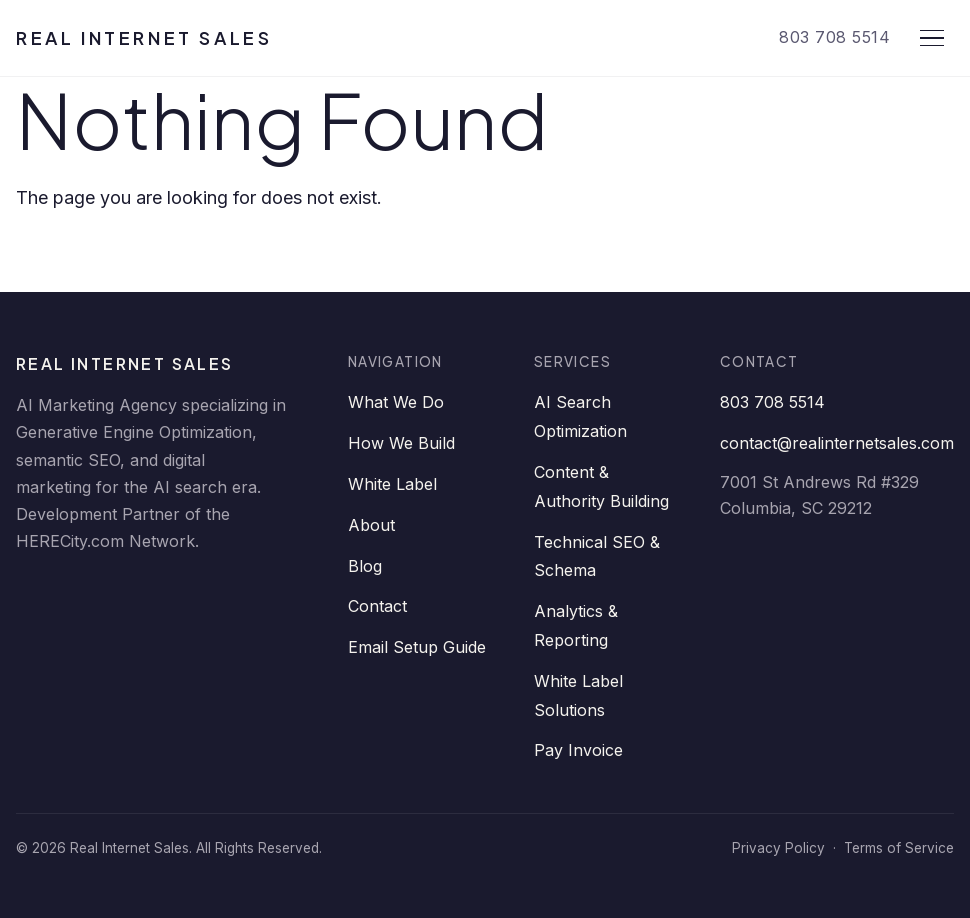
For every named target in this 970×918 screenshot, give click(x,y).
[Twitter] (158, 593)
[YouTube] (218, 593)
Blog (365, 566)
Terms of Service (899, 848)
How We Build (401, 443)
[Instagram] (278, 593)
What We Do (396, 402)
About (371, 525)
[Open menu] (932, 38)
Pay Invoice (578, 750)
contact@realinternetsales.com (837, 443)
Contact (377, 606)
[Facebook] (98, 593)
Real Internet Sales (144, 37)
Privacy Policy (778, 848)
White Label (392, 484)
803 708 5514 (834, 37)
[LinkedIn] (38, 593)
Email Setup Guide (417, 647)
